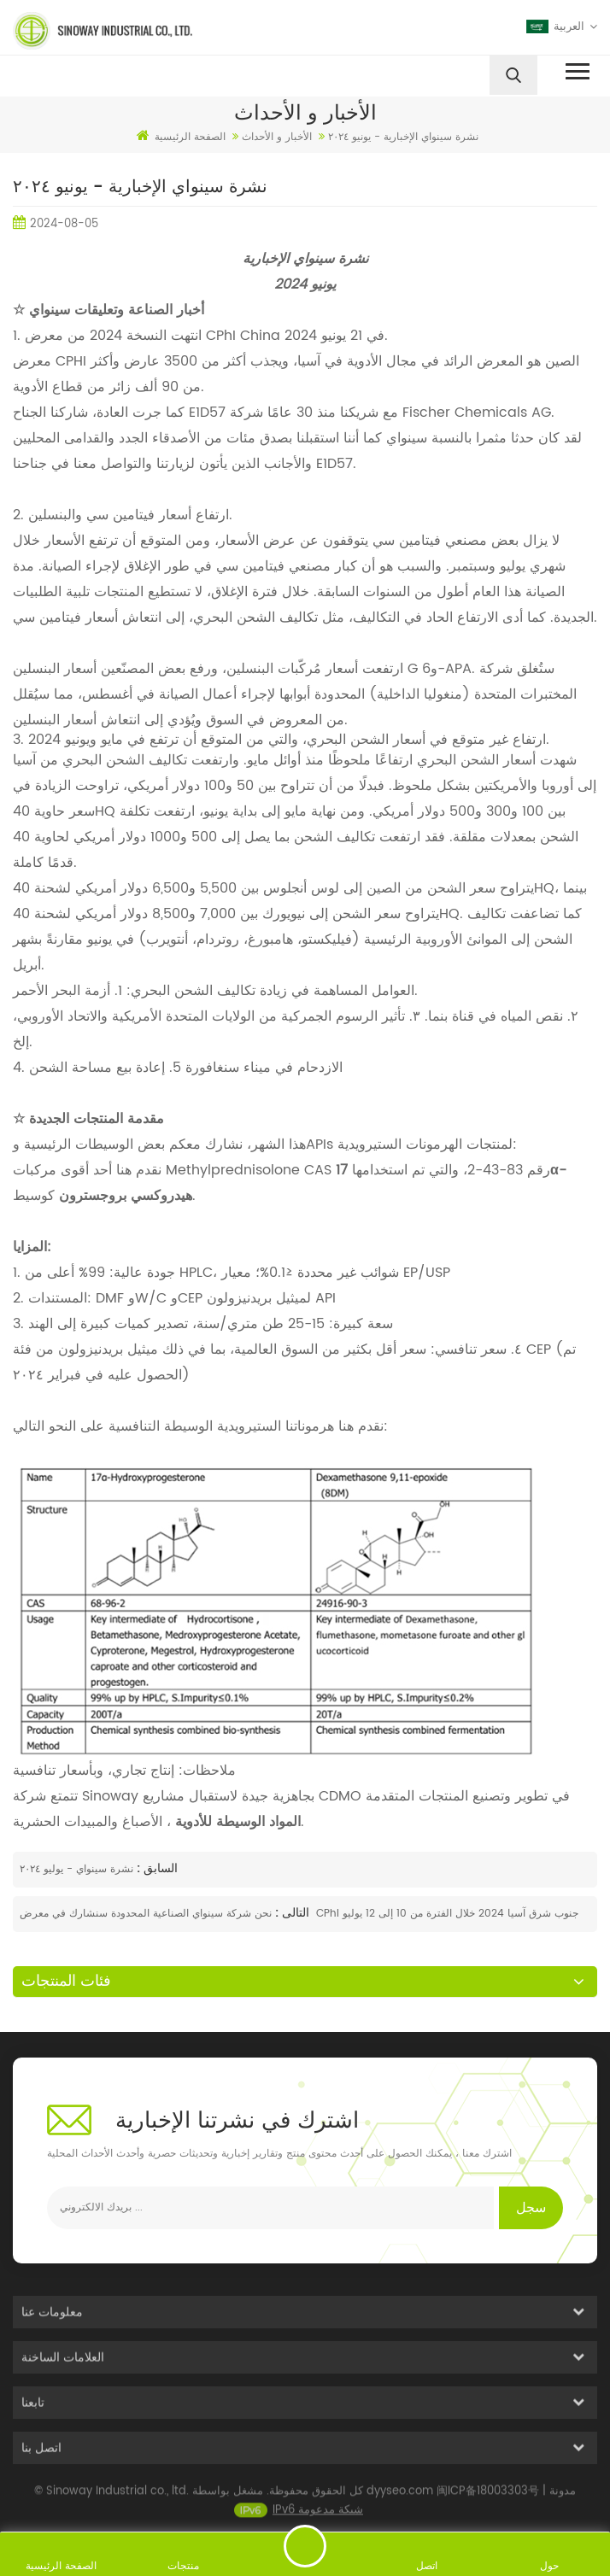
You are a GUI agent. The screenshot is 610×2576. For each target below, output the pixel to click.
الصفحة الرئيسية (181, 136)
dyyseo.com (400, 2499)
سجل (531, 2208)
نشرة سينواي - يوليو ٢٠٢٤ (76, 1869)
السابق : (155, 1868)
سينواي (404, 438)
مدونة (562, 2499)
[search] (513, 75)
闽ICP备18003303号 (488, 2499)
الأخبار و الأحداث (277, 137)
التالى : (290, 1913)
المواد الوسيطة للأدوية (236, 1822)
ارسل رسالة (305, 2546)
